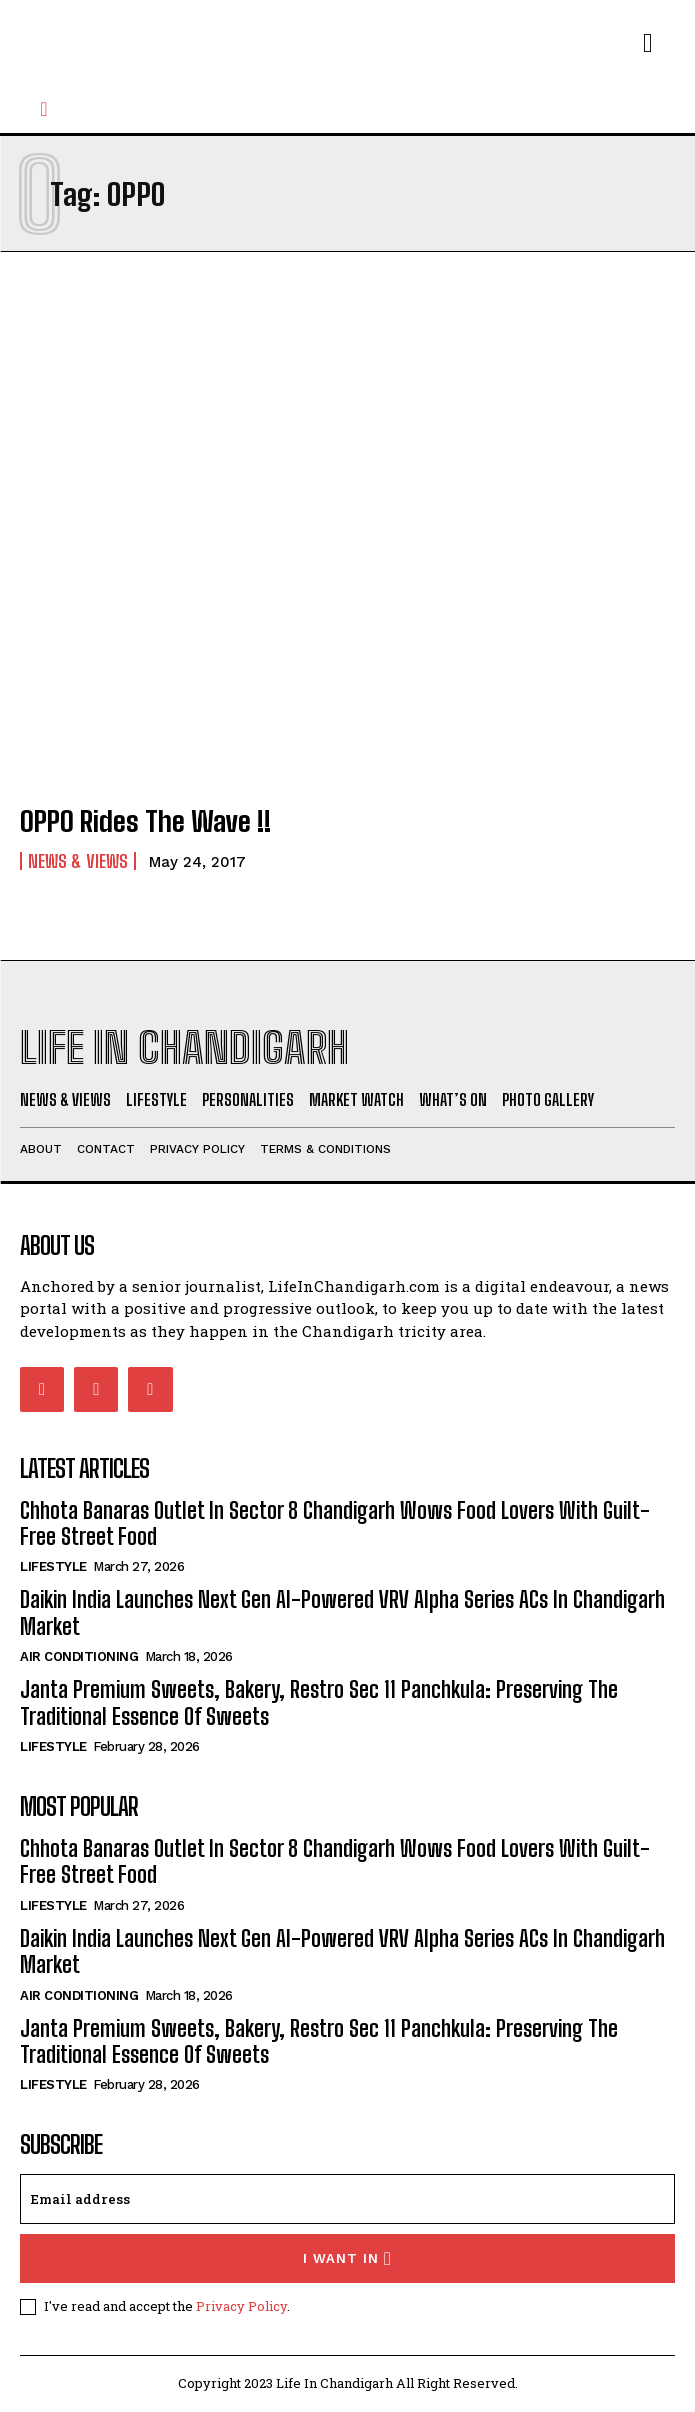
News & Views (78, 861)
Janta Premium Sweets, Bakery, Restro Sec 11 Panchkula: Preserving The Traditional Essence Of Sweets (319, 1702)
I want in (347, 2258)
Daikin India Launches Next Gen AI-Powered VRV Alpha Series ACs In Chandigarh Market (342, 1951)
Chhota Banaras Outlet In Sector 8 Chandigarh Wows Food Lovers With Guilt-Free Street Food (335, 1523)
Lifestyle (53, 1566)
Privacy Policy (241, 2306)
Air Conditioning (79, 1656)
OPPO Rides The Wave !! (145, 821)
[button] (44, 109)
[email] (347, 2199)
